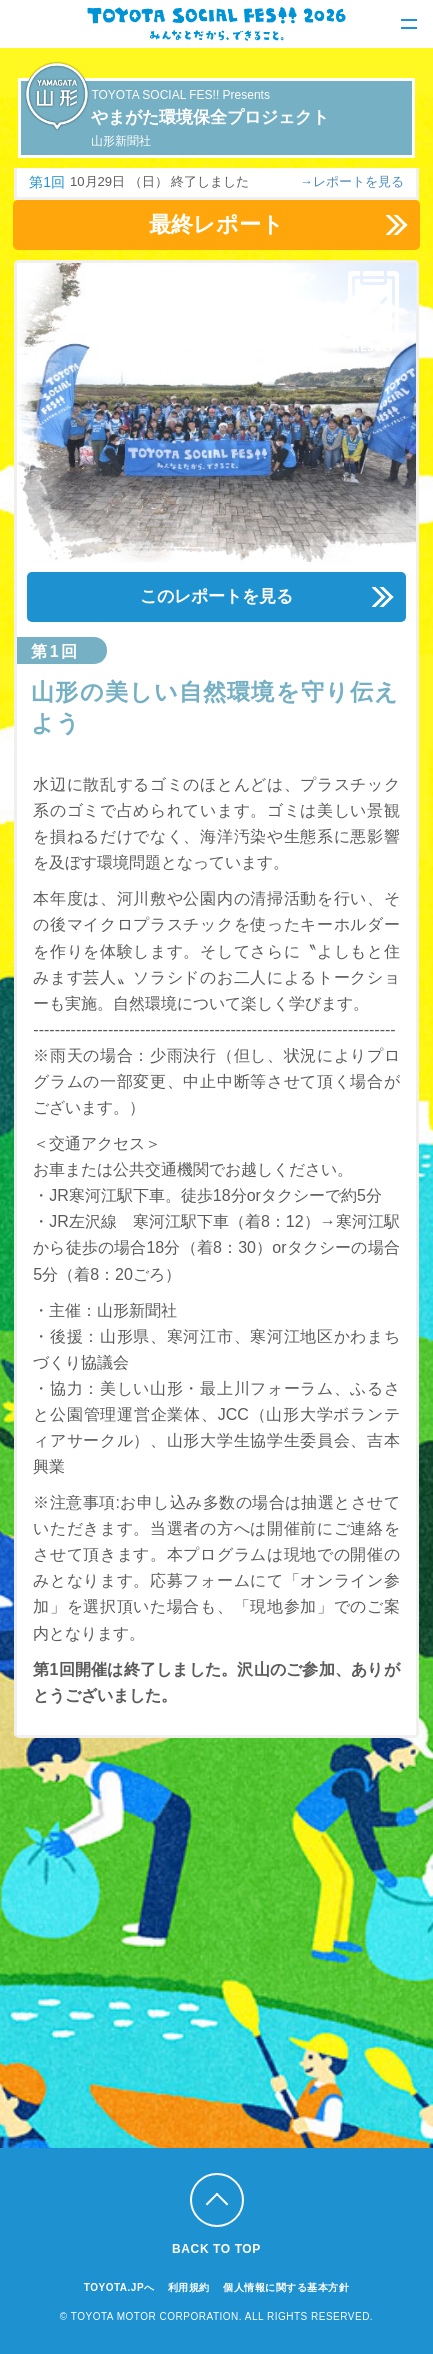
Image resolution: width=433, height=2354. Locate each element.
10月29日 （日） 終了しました (159, 181)
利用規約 (189, 2287)
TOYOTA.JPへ (119, 2287)
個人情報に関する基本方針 (286, 2287)
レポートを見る (358, 181)
